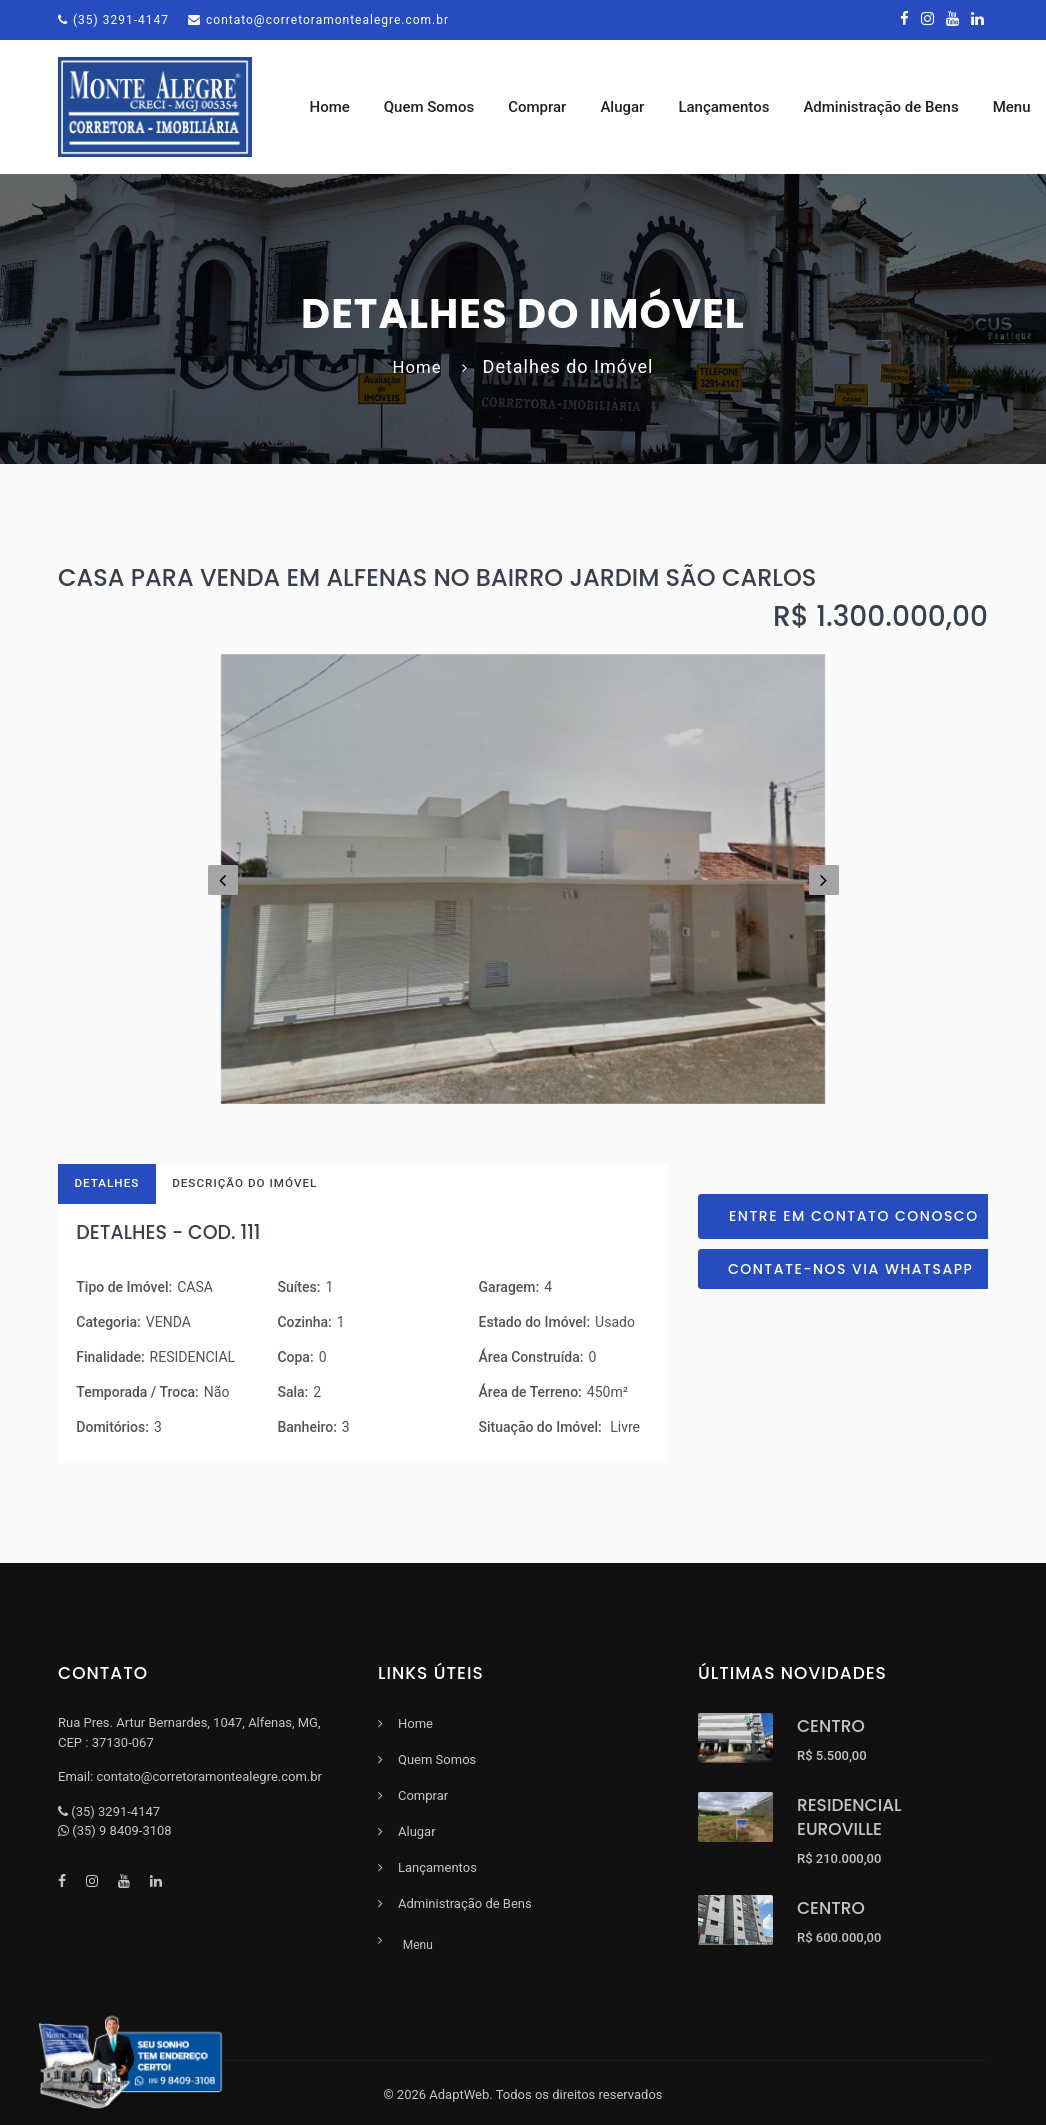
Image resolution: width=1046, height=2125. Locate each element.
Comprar (547, 109)
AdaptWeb (459, 2091)
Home (339, 109)
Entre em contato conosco (854, 1220)
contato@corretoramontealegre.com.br (318, 20)
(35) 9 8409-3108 (121, 1837)
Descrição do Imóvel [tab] (253, 1189)
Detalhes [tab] (109, 1189)
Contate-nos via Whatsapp (850, 1273)
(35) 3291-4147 (113, 20)
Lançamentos (733, 109)
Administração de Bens (890, 109)
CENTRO (831, 1733)
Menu (413, 1946)
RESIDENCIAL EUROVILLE (849, 1824)
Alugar (632, 109)
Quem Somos (438, 109)
